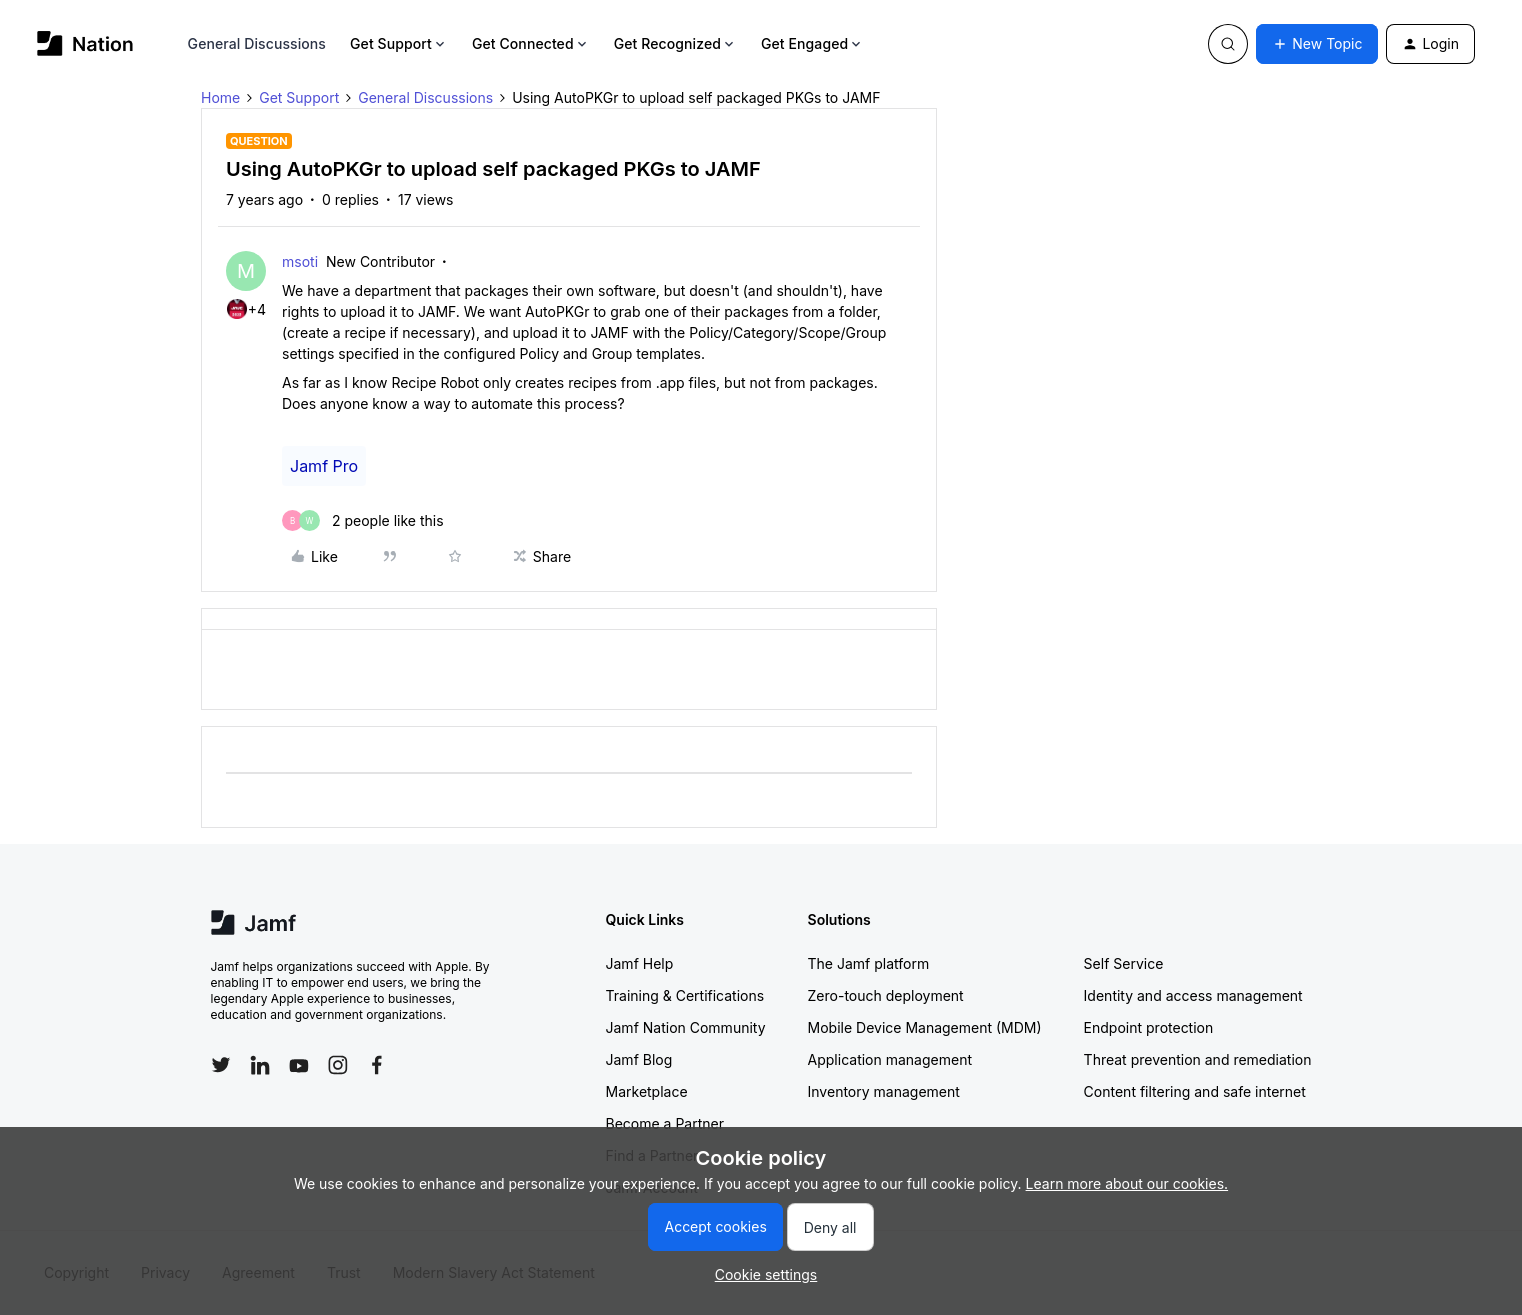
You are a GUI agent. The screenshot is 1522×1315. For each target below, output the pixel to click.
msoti (300, 261)
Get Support (399, 43)
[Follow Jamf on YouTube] (299, 1065)
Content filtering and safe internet (1195, 1091)
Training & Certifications (685, 995)
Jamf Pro (324, 466)
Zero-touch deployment (886, 995)
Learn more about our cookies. (1127, 1183)
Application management (890, 1059)
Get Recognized (675, 43)
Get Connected (531, 43)
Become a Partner (665, 1123)
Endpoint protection (1149, 1027)
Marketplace (647, 1091)
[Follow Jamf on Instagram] (338, 1065)
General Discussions (257, 43)
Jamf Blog (639, 1059)
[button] (1317, 44)
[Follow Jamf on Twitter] (221, 1065)
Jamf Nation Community (686, 1027)
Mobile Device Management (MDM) (925, 1027)
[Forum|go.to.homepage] (85, 43)
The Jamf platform (869, 963)
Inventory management (884, 1091)
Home (220, 97)
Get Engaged (812, 43)
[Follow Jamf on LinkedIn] (260, 1065)
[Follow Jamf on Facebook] (377, 1065)
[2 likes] (363, 520)
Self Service (1124, 963)
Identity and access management (1193, 995)
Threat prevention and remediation (1198, 1059)
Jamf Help (640, 963)
